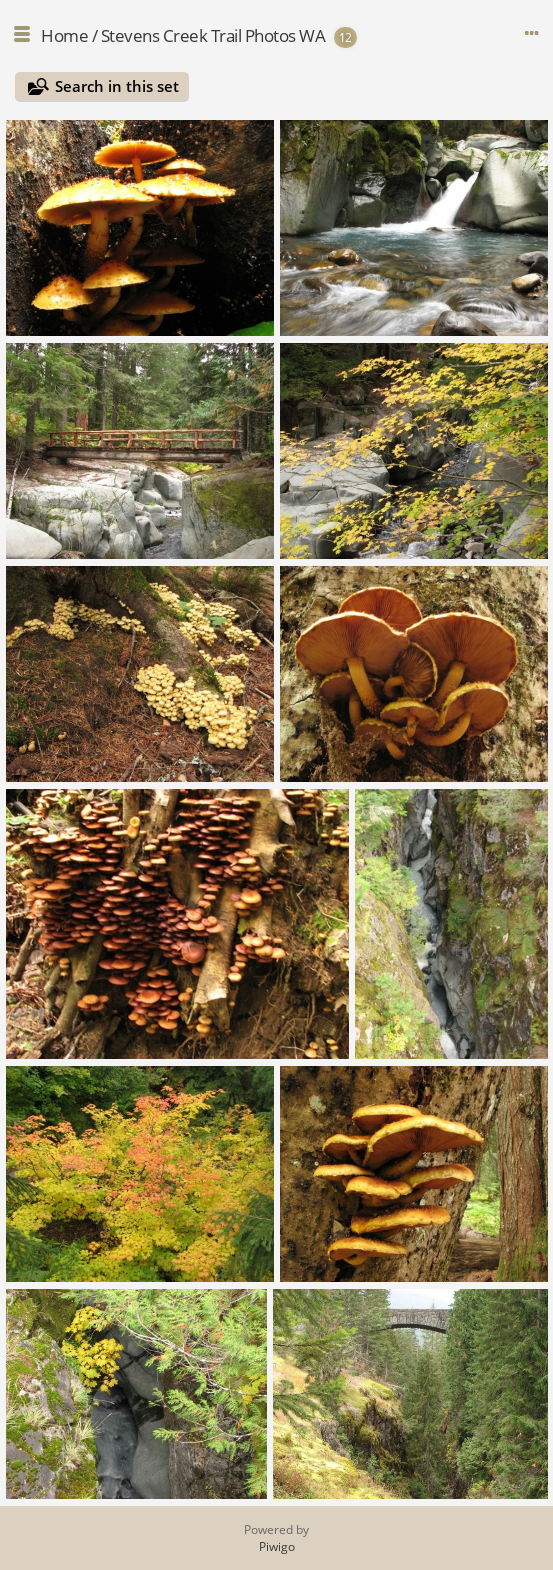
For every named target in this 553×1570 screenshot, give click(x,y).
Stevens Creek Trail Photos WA (213, 35)
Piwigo (277, 1546)
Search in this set (117, 86)
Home (64, 35)
